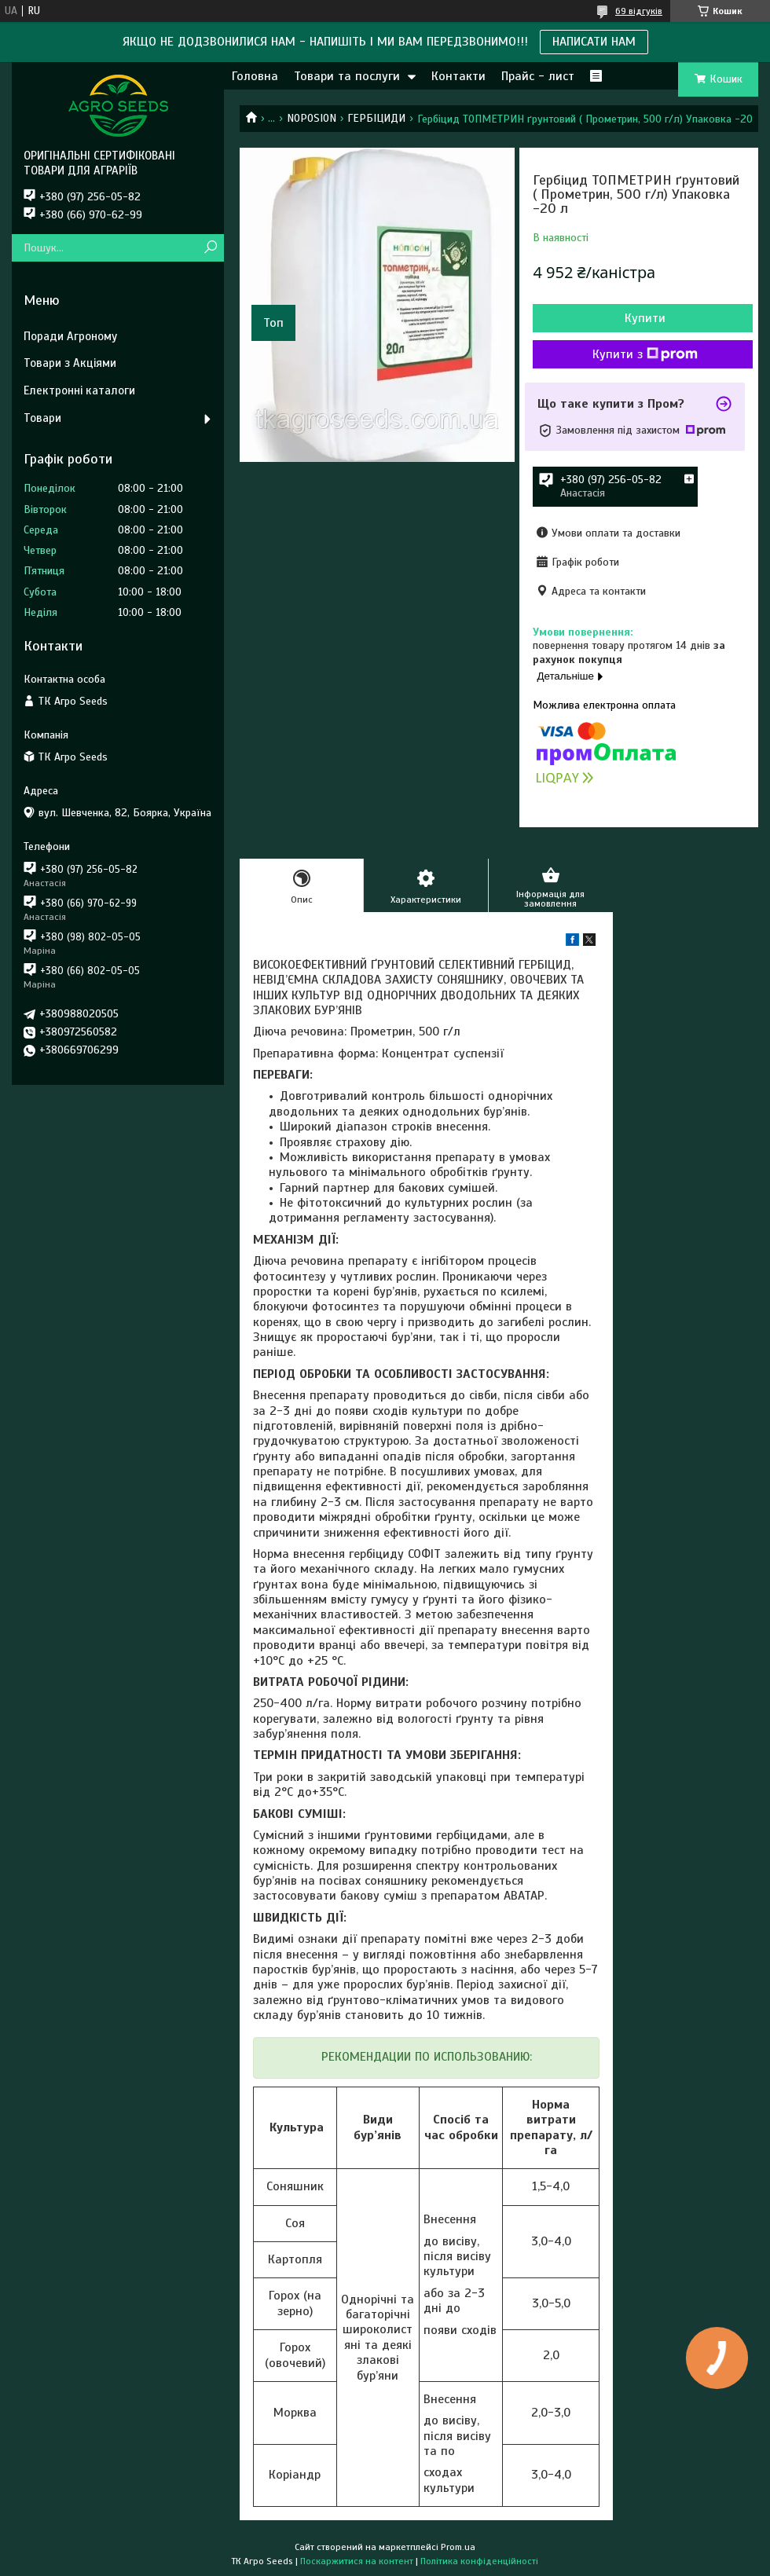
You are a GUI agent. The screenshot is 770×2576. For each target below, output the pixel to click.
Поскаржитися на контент (356, 2561)
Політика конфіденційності (479, 2561)
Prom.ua (458, 2546)
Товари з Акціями (70, 363)
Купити (645, 318)
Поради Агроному (70, 336)
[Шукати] (210, 248)
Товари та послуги (347, 76)
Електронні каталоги (79, 390)
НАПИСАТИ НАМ (594, 41)
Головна (255, 76)
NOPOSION (311, 118)
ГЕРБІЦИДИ (376, 118)
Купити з (645, 354)
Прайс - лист (537, 76)
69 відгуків (638, 10)
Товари (42, 418)
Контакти (458, 76)
